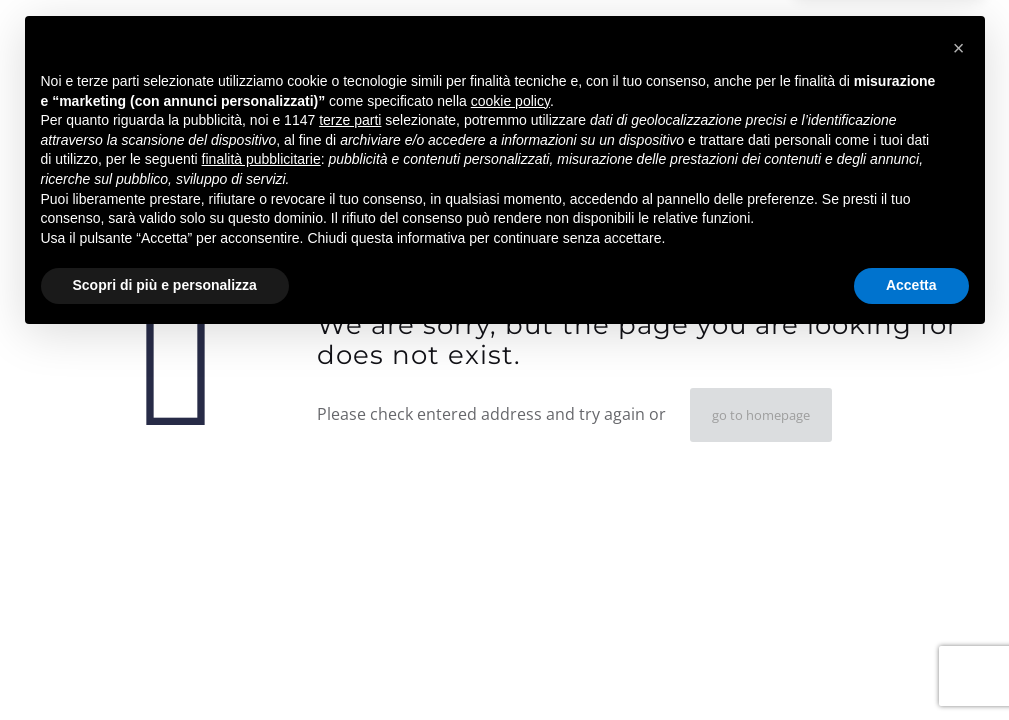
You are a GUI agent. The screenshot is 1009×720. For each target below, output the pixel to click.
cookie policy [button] (510, 481)
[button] (959, 428)
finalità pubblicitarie (261, 539)
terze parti (350, 500)
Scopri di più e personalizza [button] (165, 665)
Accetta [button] (911, 665)
